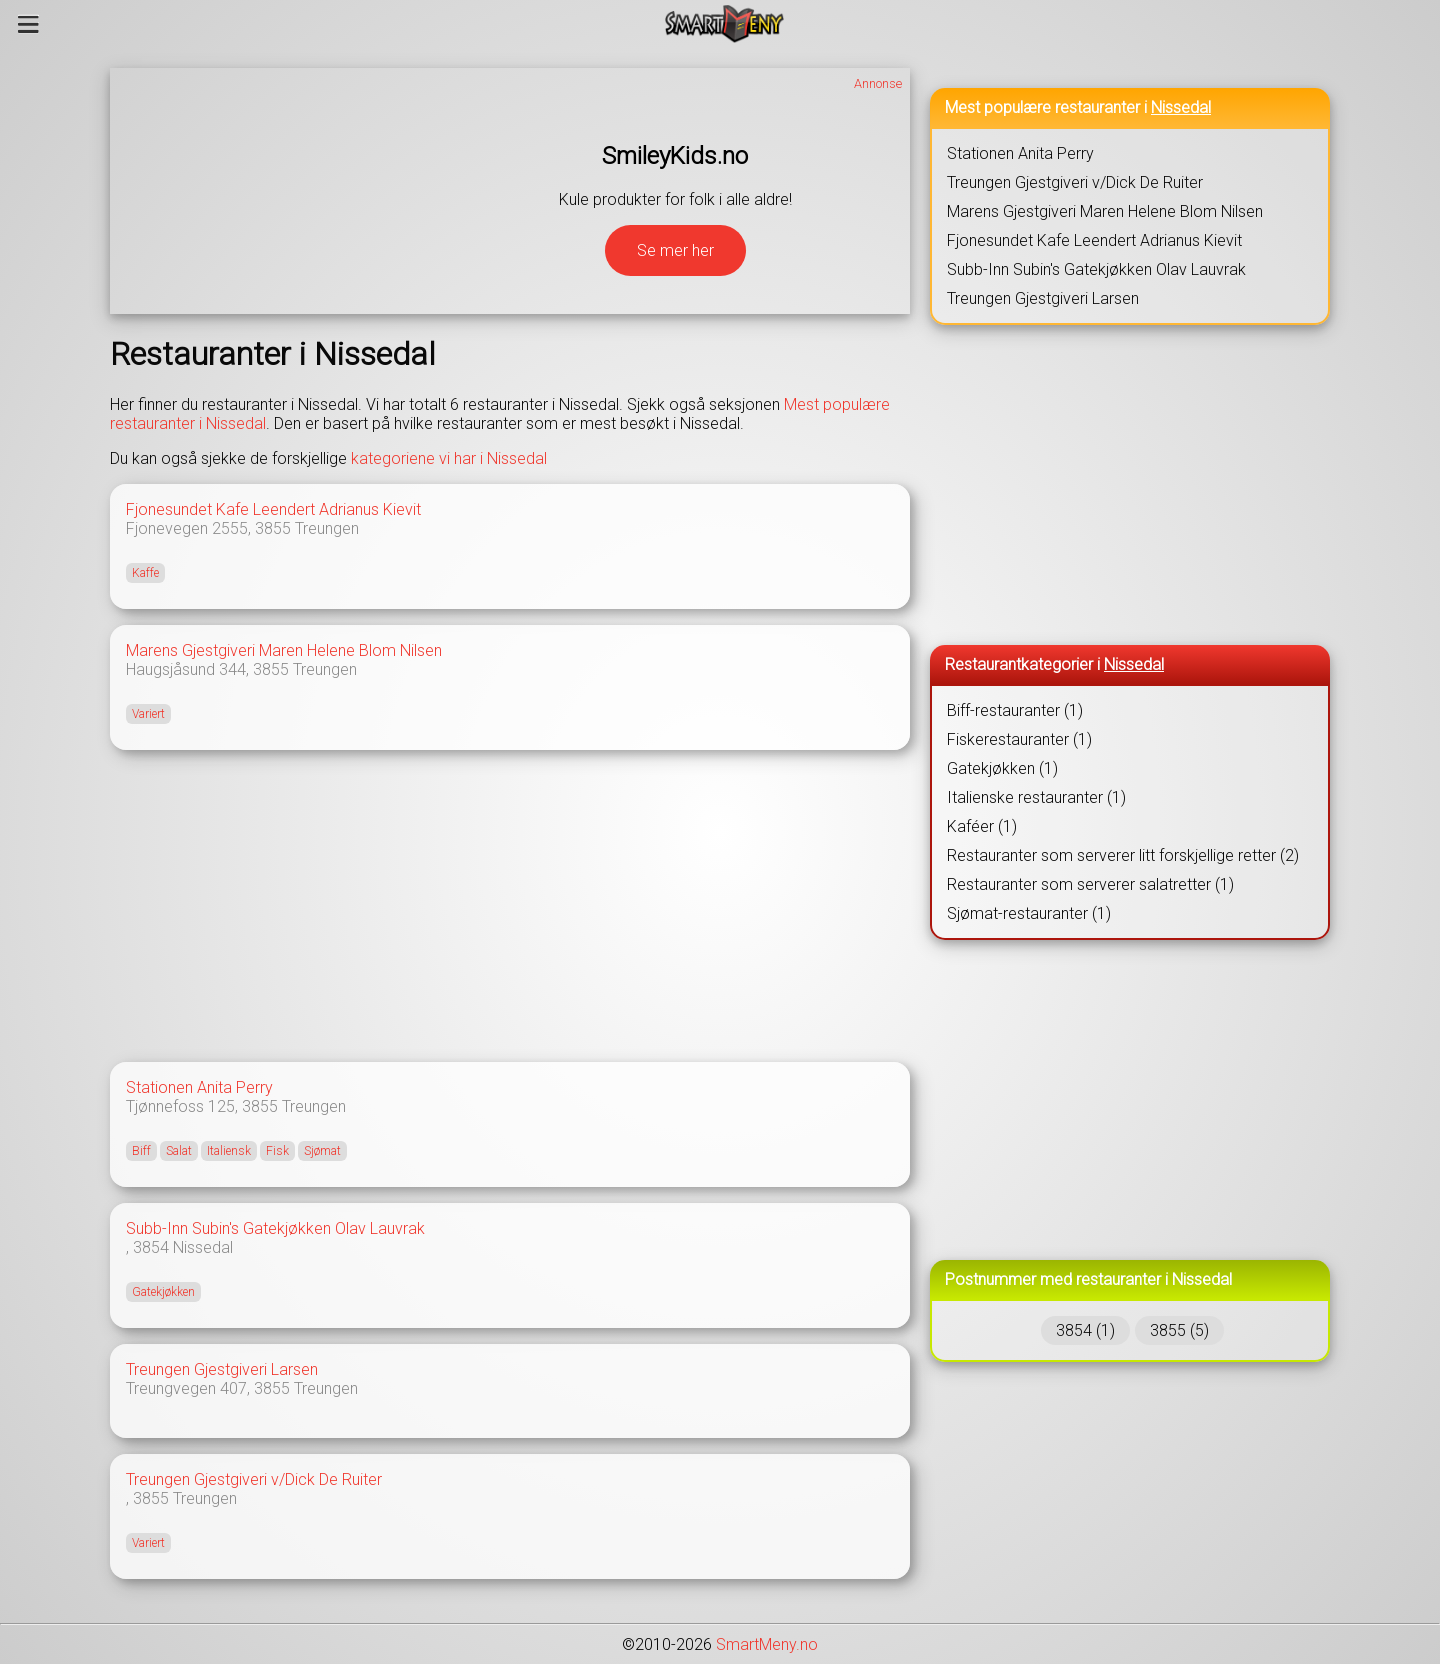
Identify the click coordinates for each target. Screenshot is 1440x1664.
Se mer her (675, 250)
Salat (179, 1151)
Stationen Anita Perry (199, 1087)
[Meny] (28, 24)
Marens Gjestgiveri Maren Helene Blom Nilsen (284, 650)
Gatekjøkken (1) (1002, 768)
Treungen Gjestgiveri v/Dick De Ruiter (254, 1479)
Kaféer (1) (982, 826)
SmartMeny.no (767, 1644)
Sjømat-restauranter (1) (1029, 913)
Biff (141, 1151)
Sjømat (322, 1151)
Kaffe (145, 573)
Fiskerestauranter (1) (1019, 739)
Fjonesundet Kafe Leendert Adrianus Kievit (273, 509)
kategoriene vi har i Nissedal (449, 458)
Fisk (277, 1151)
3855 (273, 528)
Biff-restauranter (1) (1015, 710)
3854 (151, 1247)
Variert (148, 714)
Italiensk (229, 1151)
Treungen (327, 528)
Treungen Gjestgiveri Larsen (222, 1369)
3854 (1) (1085, 1330)
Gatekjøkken (163, 1292)
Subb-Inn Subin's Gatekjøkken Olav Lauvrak (275, 1228)
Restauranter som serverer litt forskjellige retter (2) (1123, 855)
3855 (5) (1179, 1330)
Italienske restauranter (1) (1036, 797)
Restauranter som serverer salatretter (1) (1090, 884)
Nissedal (203, 1247)
